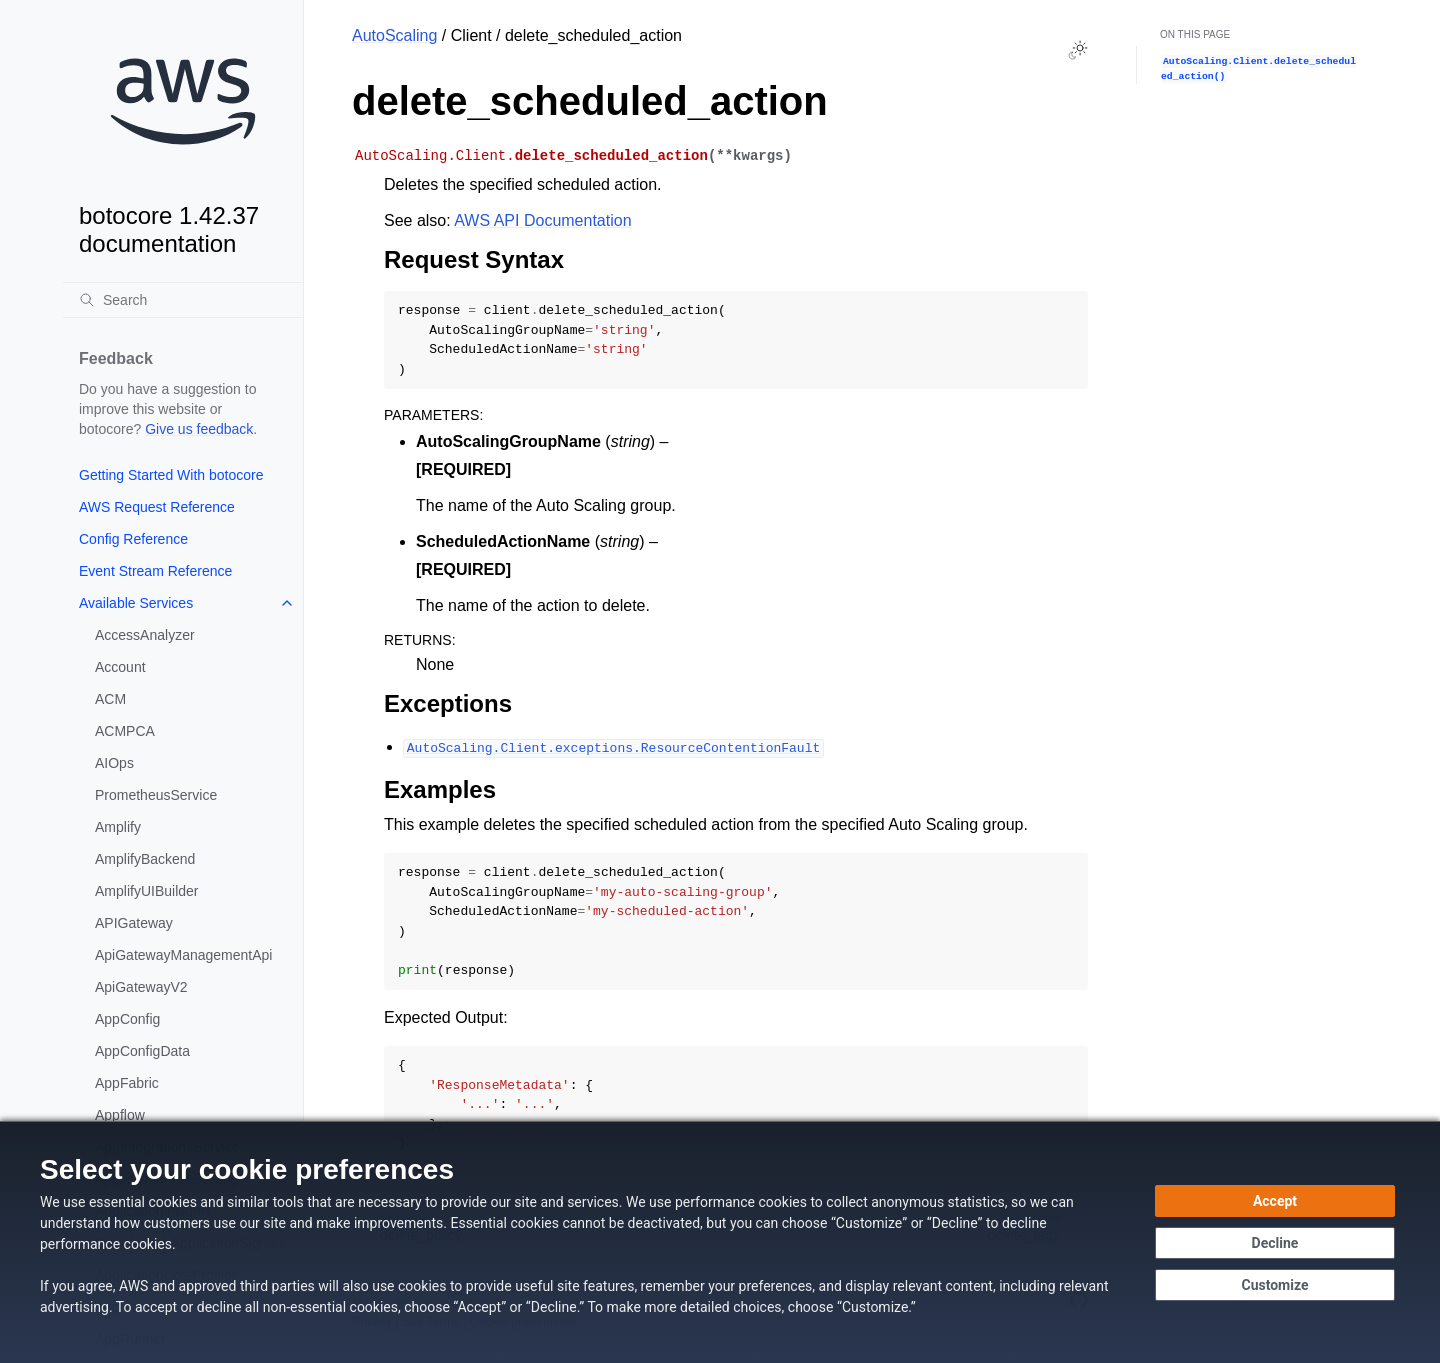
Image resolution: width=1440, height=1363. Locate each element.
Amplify (118, 827)
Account (120, 667)
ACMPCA (125, 731)
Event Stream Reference (155, 571)
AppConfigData (142, 1051)
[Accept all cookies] (1275, 1201)
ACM (110, 699)
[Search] (183, 300)
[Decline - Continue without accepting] (1275, 1243)
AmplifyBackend (145, 859)
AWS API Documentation (542, 220)
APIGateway (134, 923)
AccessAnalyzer (145, 635)
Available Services (136, 603)
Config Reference (133, 539)
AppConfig (127, 1019)
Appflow (120, 1115)
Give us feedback (199, 429)
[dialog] (720, 1242)
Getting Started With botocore (171, 475)
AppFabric (127, 1083)
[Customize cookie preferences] (1275, 1285)
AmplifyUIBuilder (146, 891)
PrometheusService (156, 795)
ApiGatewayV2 (141, 987)
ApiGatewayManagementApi (183, 955)
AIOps (114, 763)
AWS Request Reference (157, 507)
